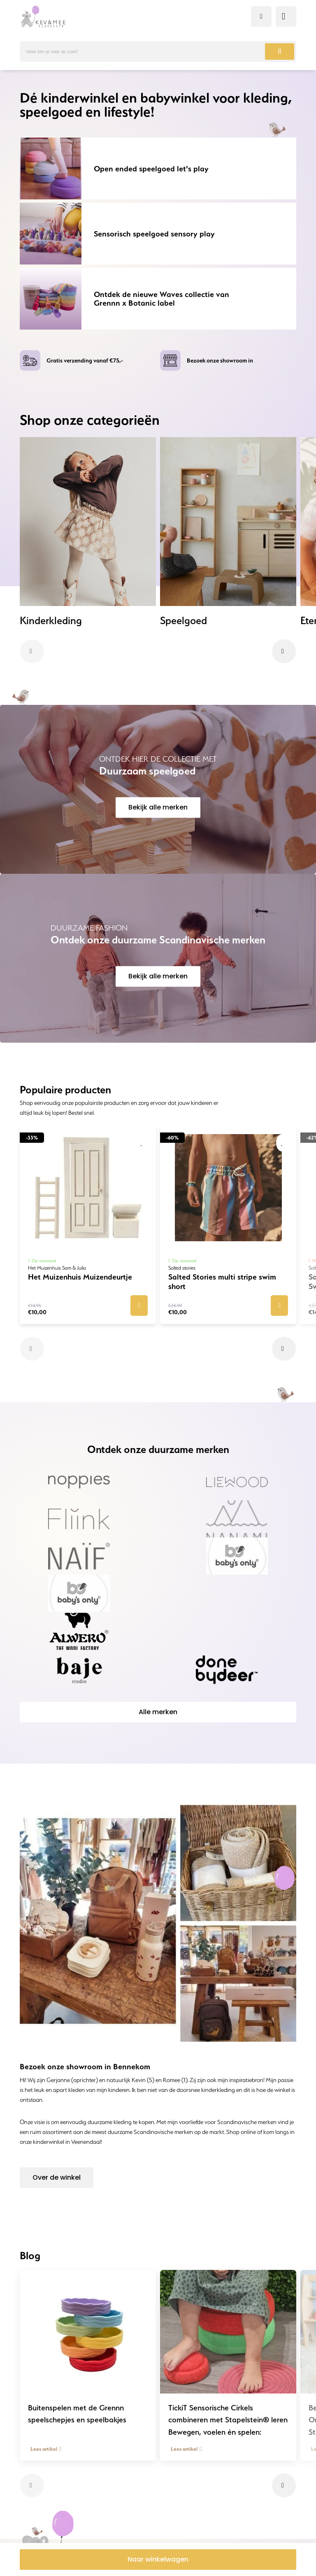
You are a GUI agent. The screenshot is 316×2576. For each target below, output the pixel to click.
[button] (32, 651)
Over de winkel (57, 2177)
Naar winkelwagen (158, 2559)
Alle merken (158, 1712)
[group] (88, 532)
